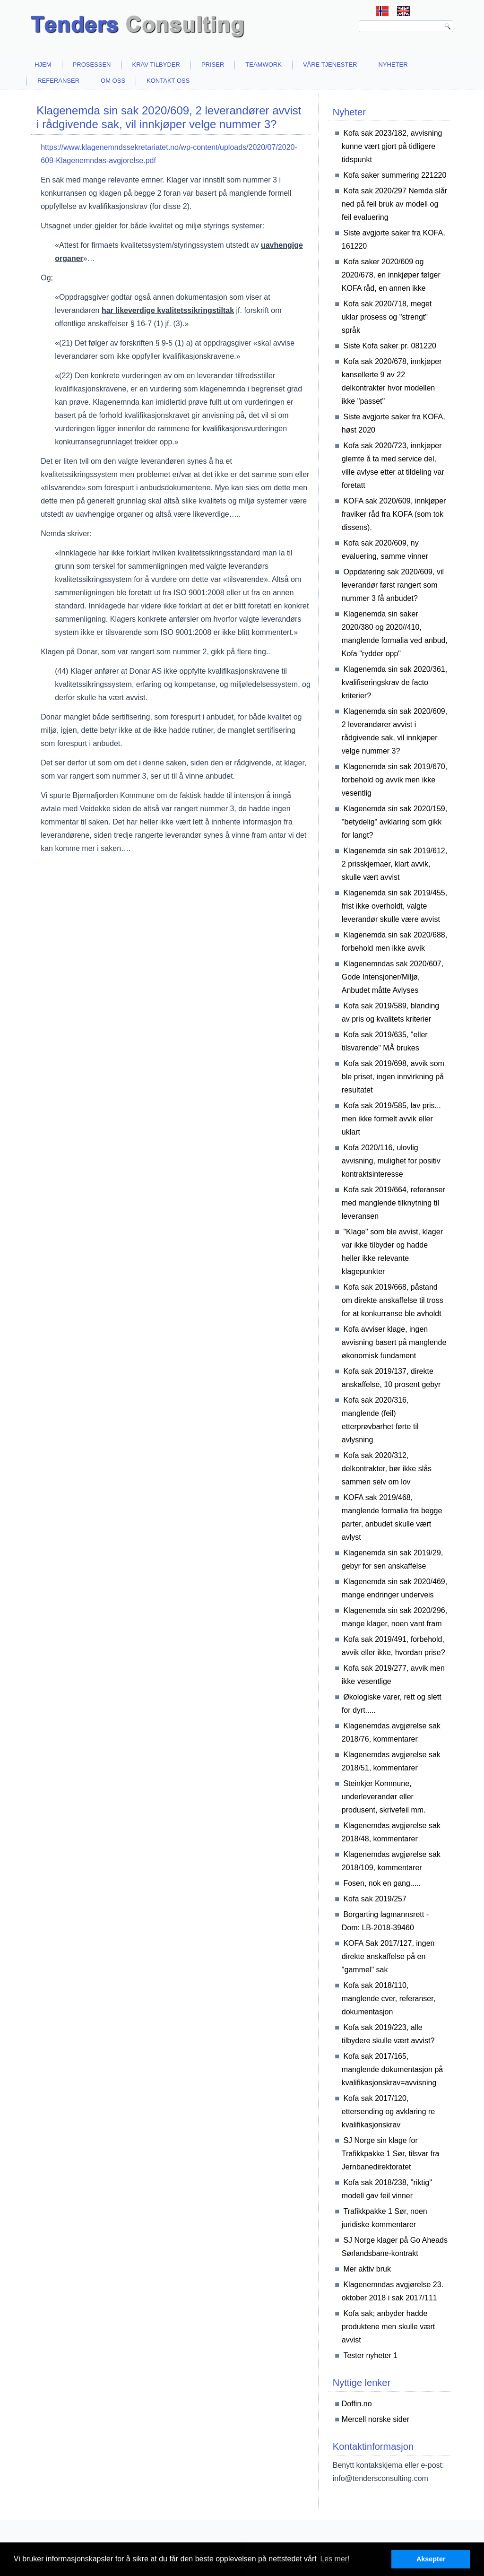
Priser (212, 64)
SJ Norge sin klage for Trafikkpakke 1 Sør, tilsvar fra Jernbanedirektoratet (391, 2153)
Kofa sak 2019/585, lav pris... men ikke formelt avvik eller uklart (391, 1119)
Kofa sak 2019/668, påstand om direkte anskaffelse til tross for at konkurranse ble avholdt (392, 1300)
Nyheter (393, 64)
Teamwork (263, 64)
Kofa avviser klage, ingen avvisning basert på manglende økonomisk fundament (394, 1342)
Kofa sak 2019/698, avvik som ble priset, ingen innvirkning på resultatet (393, 1076)
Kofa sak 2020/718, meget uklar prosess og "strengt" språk (387, 317)
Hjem (43, 64)
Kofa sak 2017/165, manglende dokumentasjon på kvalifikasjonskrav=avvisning (392, 2069)
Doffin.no (357, 2404)
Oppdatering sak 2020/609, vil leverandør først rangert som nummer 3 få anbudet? (393, 585)
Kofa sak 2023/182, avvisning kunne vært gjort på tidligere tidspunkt (392, 146)
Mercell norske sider (375, 2419)
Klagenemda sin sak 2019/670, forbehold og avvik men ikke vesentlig (394, 780)
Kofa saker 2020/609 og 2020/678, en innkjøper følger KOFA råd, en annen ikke (391, 275)
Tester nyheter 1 (370, 2355)
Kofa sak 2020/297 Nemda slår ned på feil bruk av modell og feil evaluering (394, 204)
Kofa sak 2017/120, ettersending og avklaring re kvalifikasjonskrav (388, 2111)
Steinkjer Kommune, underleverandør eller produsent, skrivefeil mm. (384, 1796)
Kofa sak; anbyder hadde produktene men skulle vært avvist (388, 2326)
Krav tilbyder (156, 64)
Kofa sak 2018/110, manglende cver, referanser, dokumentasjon (388, 1998)
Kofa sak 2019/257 (374, 1899)
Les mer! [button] (334, 2559)
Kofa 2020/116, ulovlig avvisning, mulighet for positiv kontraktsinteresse (391, 1161)
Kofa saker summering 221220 (394, 175)
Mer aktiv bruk (366, 2269)
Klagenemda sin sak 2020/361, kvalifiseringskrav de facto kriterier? (394, 682)
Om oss (113, 80)
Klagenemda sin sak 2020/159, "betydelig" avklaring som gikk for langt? (394, 822)
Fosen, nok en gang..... (382, 1883)
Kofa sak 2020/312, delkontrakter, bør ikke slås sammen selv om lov (387, 1468)
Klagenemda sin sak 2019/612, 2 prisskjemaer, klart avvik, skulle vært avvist (394, 864)
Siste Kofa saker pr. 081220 (389, 346)
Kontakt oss (168, 80)
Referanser (58, 80)
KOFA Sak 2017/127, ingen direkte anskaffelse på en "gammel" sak (388, 1956)
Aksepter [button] (431, 2559)
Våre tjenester (330, 64)
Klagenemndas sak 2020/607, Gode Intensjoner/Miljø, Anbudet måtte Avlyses (392, 977)
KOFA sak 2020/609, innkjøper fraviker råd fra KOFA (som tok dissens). (394, 514)
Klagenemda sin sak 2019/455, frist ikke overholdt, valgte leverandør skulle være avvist (394, 906)
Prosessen (92, 64)
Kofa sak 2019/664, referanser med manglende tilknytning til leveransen (393, 1203)
